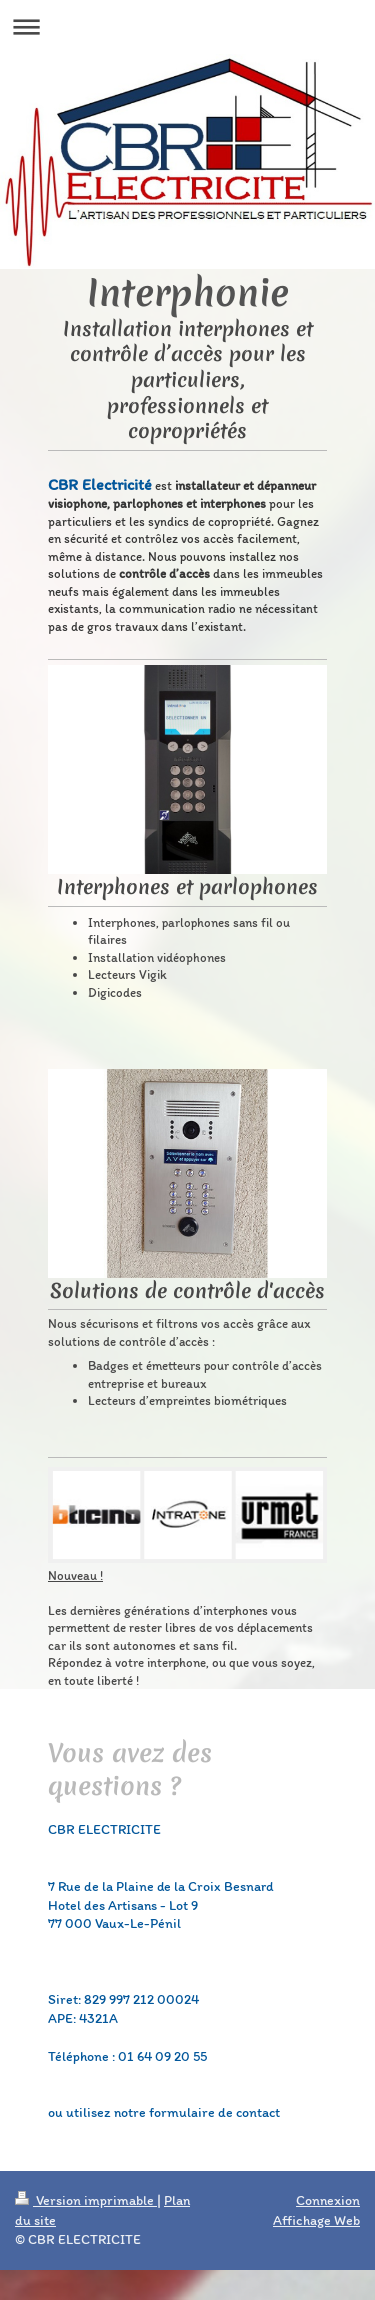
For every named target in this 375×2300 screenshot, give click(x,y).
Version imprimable (86, 2200)
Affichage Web (316, 2220)
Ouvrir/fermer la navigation (187, 26)
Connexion (328, 2200)
